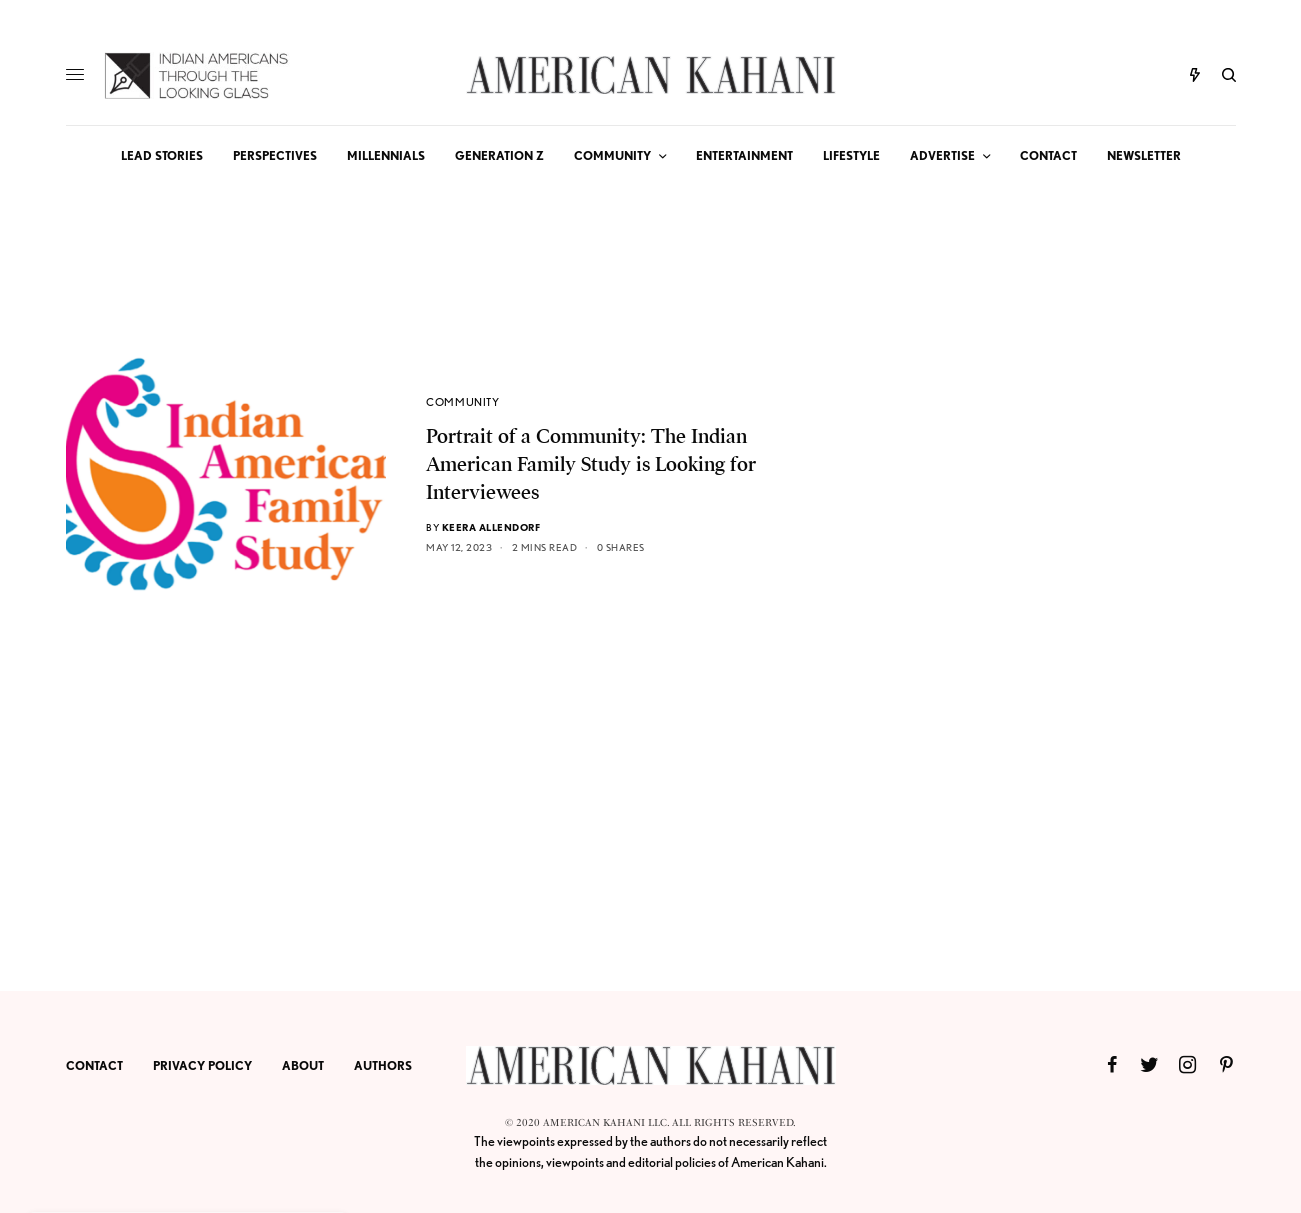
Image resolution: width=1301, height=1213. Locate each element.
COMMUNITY (462, 402)
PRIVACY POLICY (202, 1065)
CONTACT (94, 1065)
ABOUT (303, 1065)
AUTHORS (383, 1065)
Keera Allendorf (491, 527)
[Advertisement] (1086, 646)
